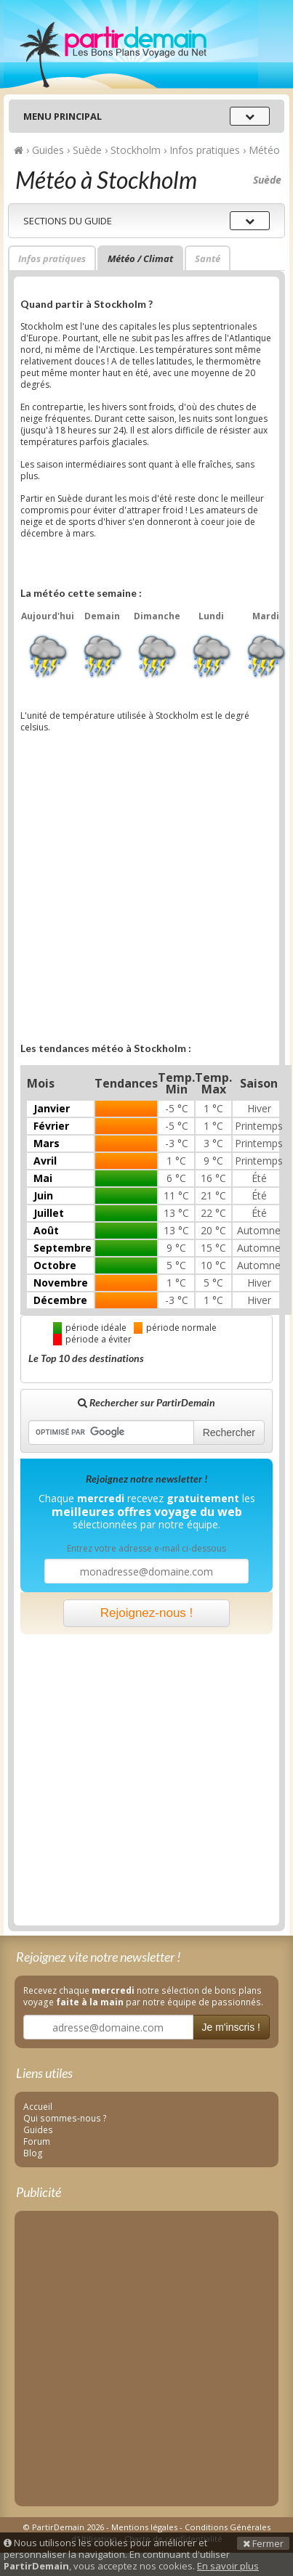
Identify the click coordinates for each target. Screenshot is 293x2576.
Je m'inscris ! (231, 2027)
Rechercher (229, 1432)
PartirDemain (131, 44)
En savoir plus (228, 2565)
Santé (207, 258)
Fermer (263, 2543)
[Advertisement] (136, 892)
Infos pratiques (52, 258)
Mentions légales (144, 2527)
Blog (33, 2153)
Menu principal (62, 116)
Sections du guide (67, 220)
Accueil (37, 2106)
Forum (36, 2141)
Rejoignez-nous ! (146, 1613)
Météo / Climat (140, 258)
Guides (38, 2129)
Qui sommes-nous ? (65, 2118)
